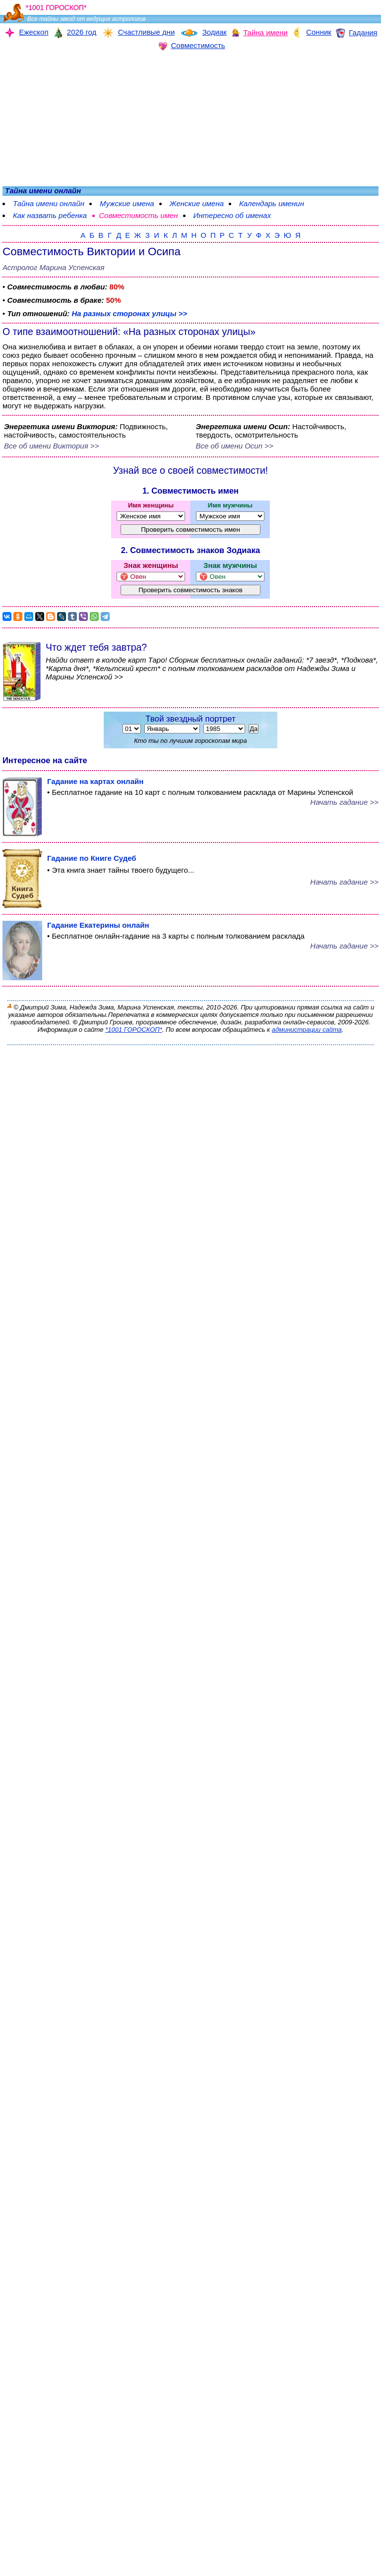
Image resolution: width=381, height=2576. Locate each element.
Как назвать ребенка (50, 215)
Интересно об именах (232, 215)
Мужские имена (127, 203)
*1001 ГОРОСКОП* (133, 1029)
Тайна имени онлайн (48, 203)
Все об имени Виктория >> (51, 446)
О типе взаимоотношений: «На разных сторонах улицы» (128, 331)
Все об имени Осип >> (234, 446)
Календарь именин (271, 203)
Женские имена (197, 203)
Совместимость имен (138, 215)
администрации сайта (307, 1029)
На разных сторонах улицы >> (129, 313)
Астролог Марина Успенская (53, 267)
